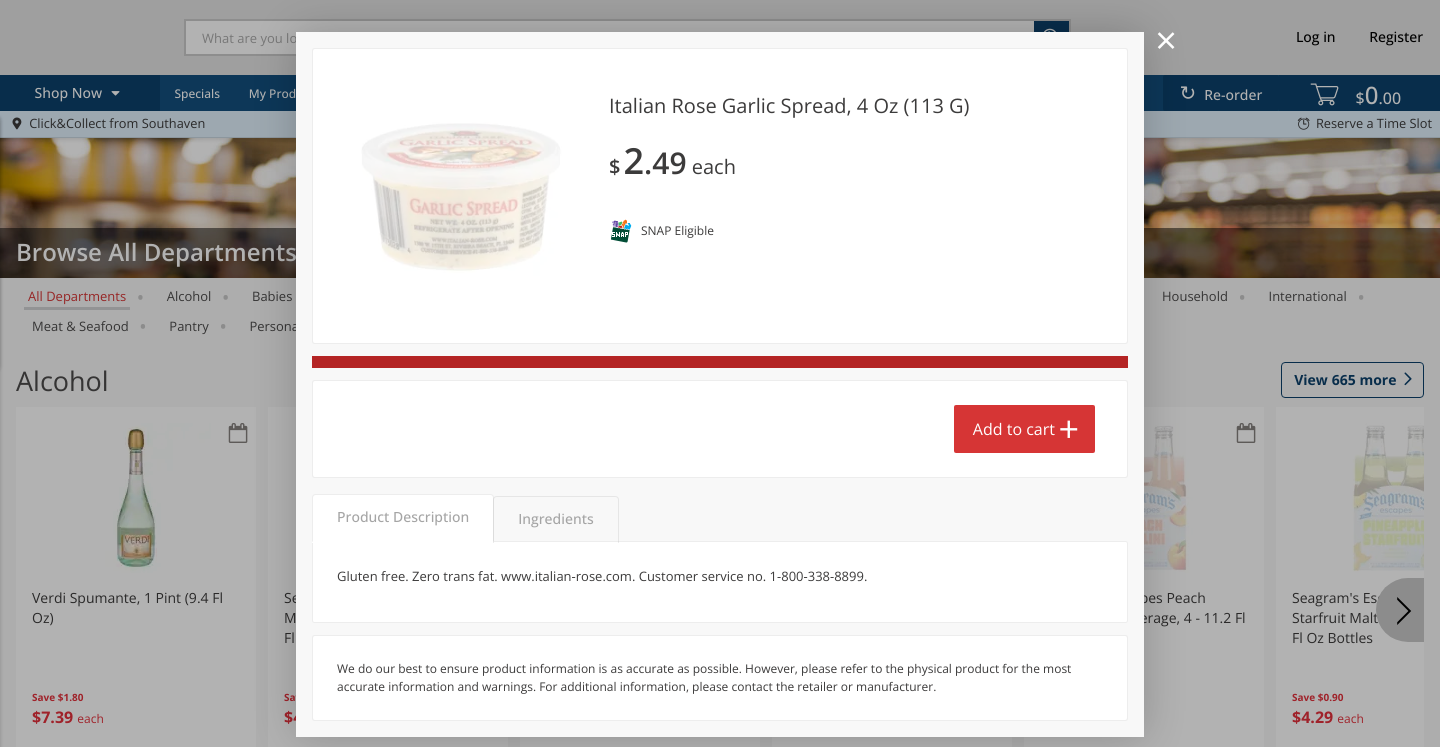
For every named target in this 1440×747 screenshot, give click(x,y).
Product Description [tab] (403, 517)
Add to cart (1014, 429)
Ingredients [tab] (555, 519)
